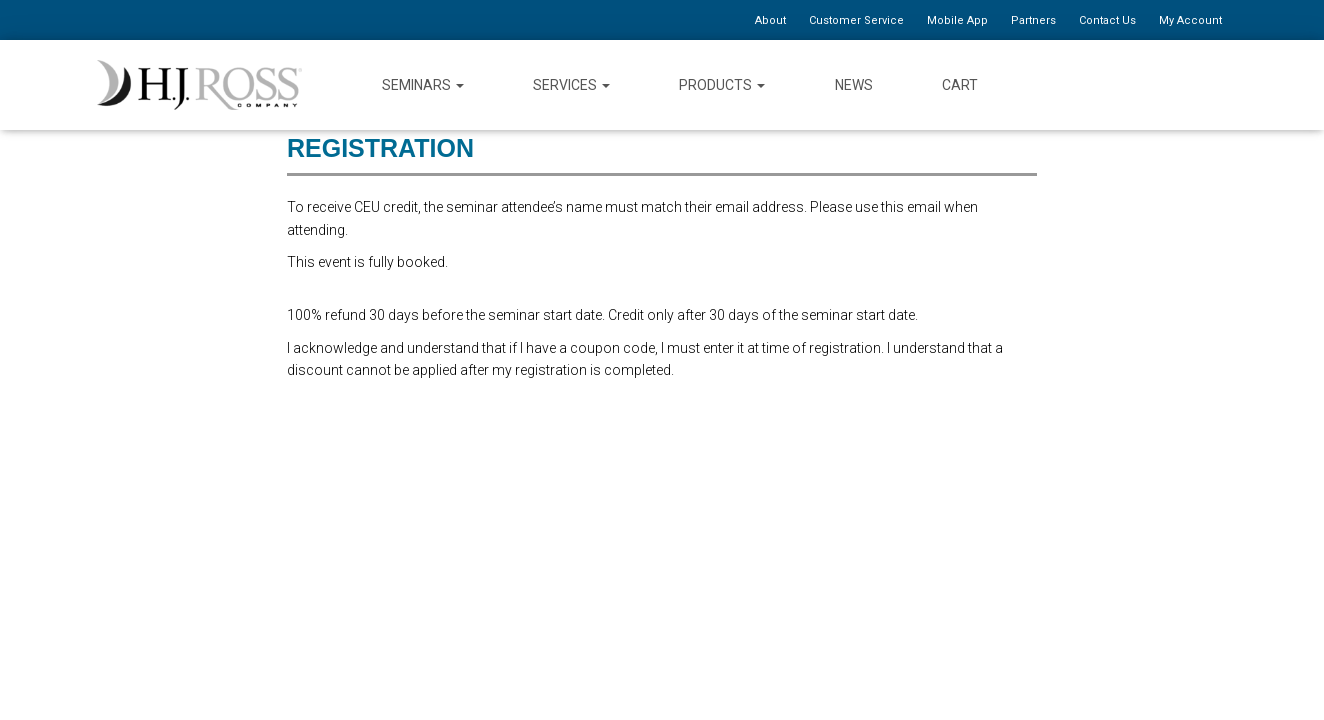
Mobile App (957, 20)
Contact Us (1107, 20)
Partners (1033, 20)
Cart (960, 85)
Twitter (1139, 84)
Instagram (1212, 84)
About (770, 20)
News (854, 85)
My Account (1190, 20)
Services (571, 85)
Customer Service (856, 20)
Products (722, 85)
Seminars (423, 85)
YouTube (1175, 84)
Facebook (1104, 84)
